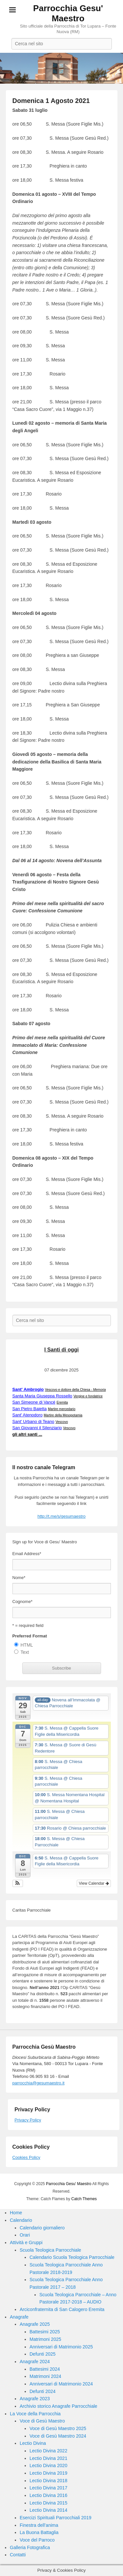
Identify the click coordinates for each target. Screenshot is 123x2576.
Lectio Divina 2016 (48, 2495)
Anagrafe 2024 (35, 2361)
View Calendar (94, 1883)
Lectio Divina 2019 (48, 2473)
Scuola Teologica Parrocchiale (50, 2250)
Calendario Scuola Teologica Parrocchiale (72, 2257)
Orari (25, 2235)
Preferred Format (29, 1635)
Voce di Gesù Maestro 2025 (58, 2428)
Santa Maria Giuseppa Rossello (42, 1395)
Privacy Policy (27, 2120)
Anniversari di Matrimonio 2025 (61, 2346)
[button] (18, 1883)
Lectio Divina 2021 (48, 2458)
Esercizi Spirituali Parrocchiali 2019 (56, 2517)
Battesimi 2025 (45, 2331)
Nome (19, 1577)
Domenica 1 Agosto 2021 (51, 100)
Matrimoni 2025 (45, 2339)
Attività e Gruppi (26, 2242)
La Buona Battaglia (39, 2532)
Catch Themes (84, 2199)
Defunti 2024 (42, 2391)
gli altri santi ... (27, 1434)
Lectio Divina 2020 (48, 2465)
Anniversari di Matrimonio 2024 (61, 2383)
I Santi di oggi (61, 1349)
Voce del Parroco (37, 2540)
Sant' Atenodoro (27, 1414)
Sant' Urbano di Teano (33, 1421)
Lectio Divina (33, 2443)
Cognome (22, 1601)
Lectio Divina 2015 (48, 2502)
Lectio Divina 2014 (48, 2510)
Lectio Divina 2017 (48, 2487)
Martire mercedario (61, 1409)
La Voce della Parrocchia (35, 2413)
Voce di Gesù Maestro (42, 2421)
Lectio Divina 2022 (48, 2450)
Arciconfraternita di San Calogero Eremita (62, 2309)
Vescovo (61, 1422)
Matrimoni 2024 (45, 2376)
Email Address (26, 1553)
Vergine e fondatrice (88, 1396)
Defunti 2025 (42, 2354)
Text (25, 1652)
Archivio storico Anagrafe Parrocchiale (58, 2406)
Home (16, 2212)
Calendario (21, 2220)
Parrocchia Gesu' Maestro (68, 13)
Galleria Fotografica (30, 2547)
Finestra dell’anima (39, 2525)
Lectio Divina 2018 (48, 2480)
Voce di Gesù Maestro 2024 (58, 2436)
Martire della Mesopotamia (63, 1415)
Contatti (18, 2554)
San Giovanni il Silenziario (37, 1427)
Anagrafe (19, 2317)
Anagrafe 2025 (35, 2324)
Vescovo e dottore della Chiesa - (75, 1389)
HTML (27, 1645)
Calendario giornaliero (42, 2227)
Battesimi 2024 (45, 2369)
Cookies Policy (26, 2157)
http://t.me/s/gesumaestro (61, 1516)
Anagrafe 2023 (35, 2398)
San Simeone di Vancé (33, 1402)
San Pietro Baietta (29, 1408)
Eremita (62, 1402)
